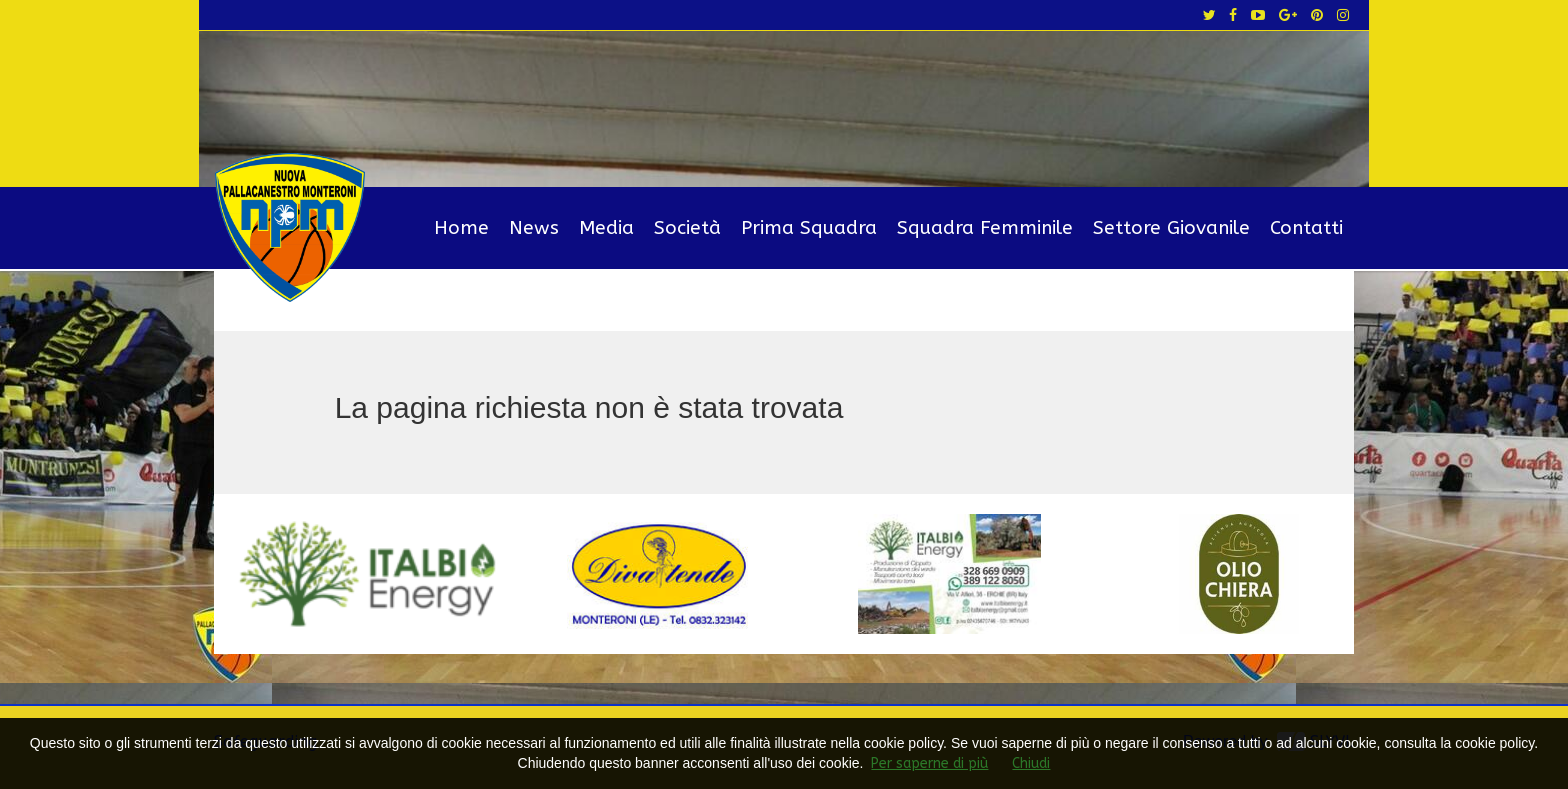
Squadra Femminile (985, 228)
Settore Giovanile (1171, 228)
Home (461, 228)
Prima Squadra (809, 228)
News (534, 228)
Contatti (1306, 228)
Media (606, 228)
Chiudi (1031, 763)
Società (687, 228)
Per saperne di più (929, 763)
